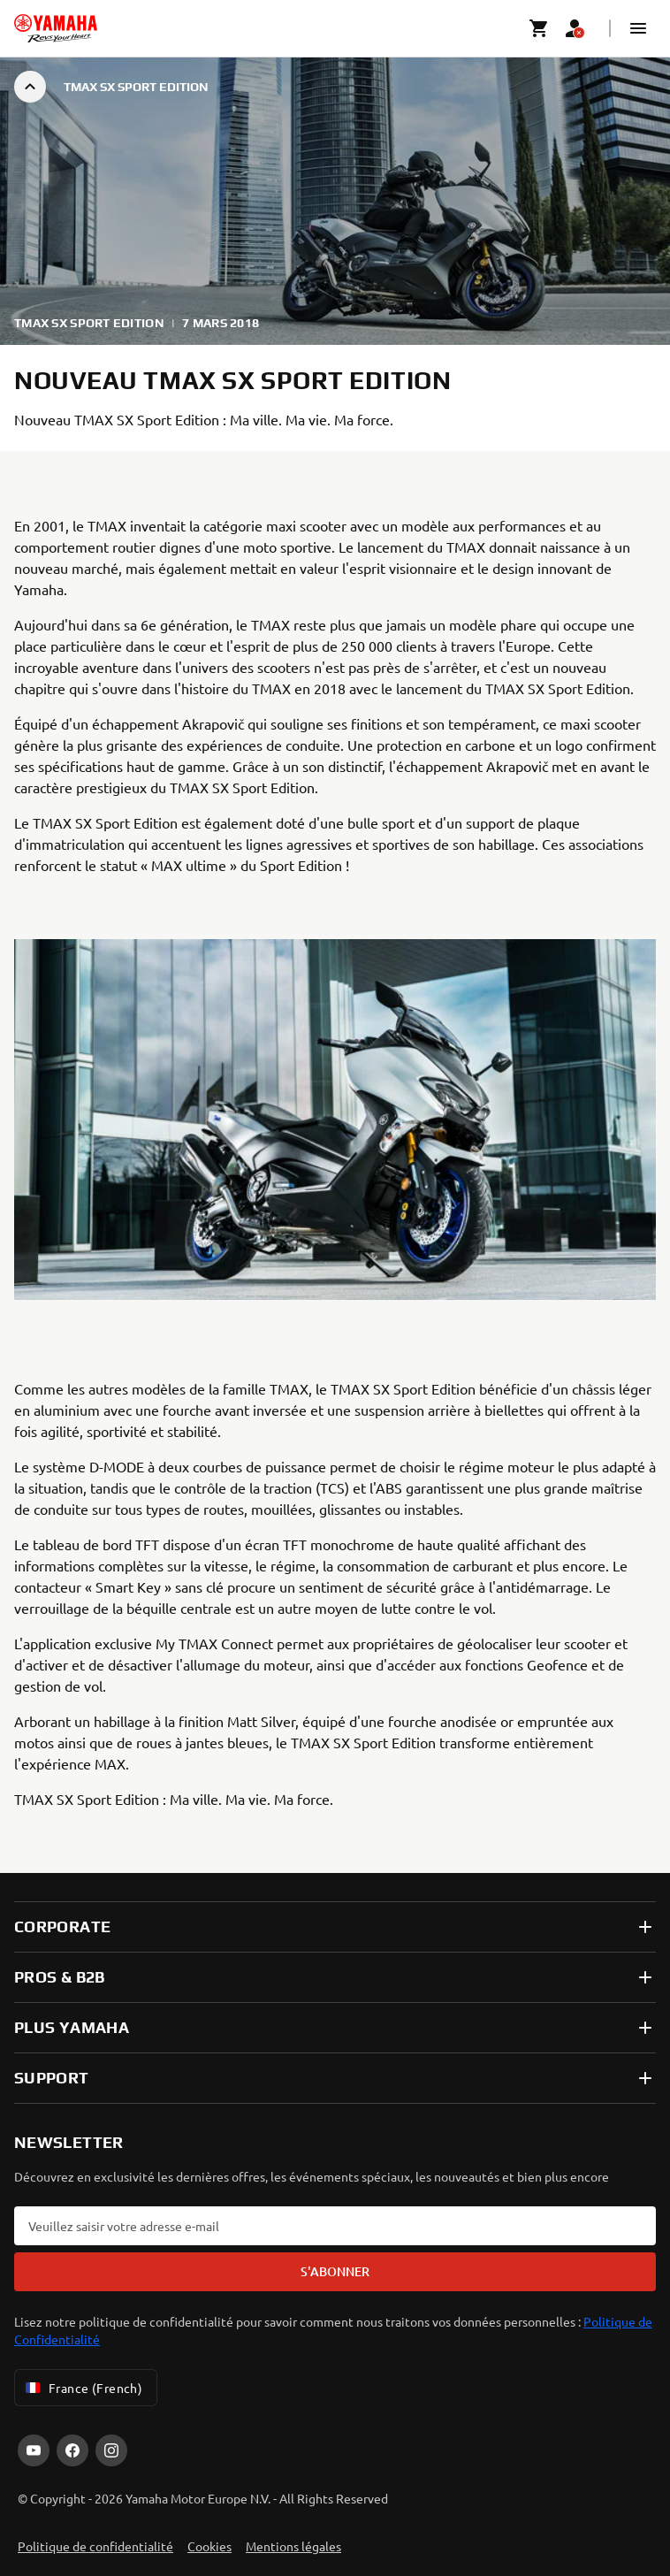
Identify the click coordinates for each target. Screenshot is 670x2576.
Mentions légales (293, 2546)
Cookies (209, 2546)
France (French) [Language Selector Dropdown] (82, 2387)
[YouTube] (33, 2450)
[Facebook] (72, 2450)
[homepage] (55, 28)
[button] (638, 28)
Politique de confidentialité (95, 2546)
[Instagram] (111, 2450)
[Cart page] (539, 28)
